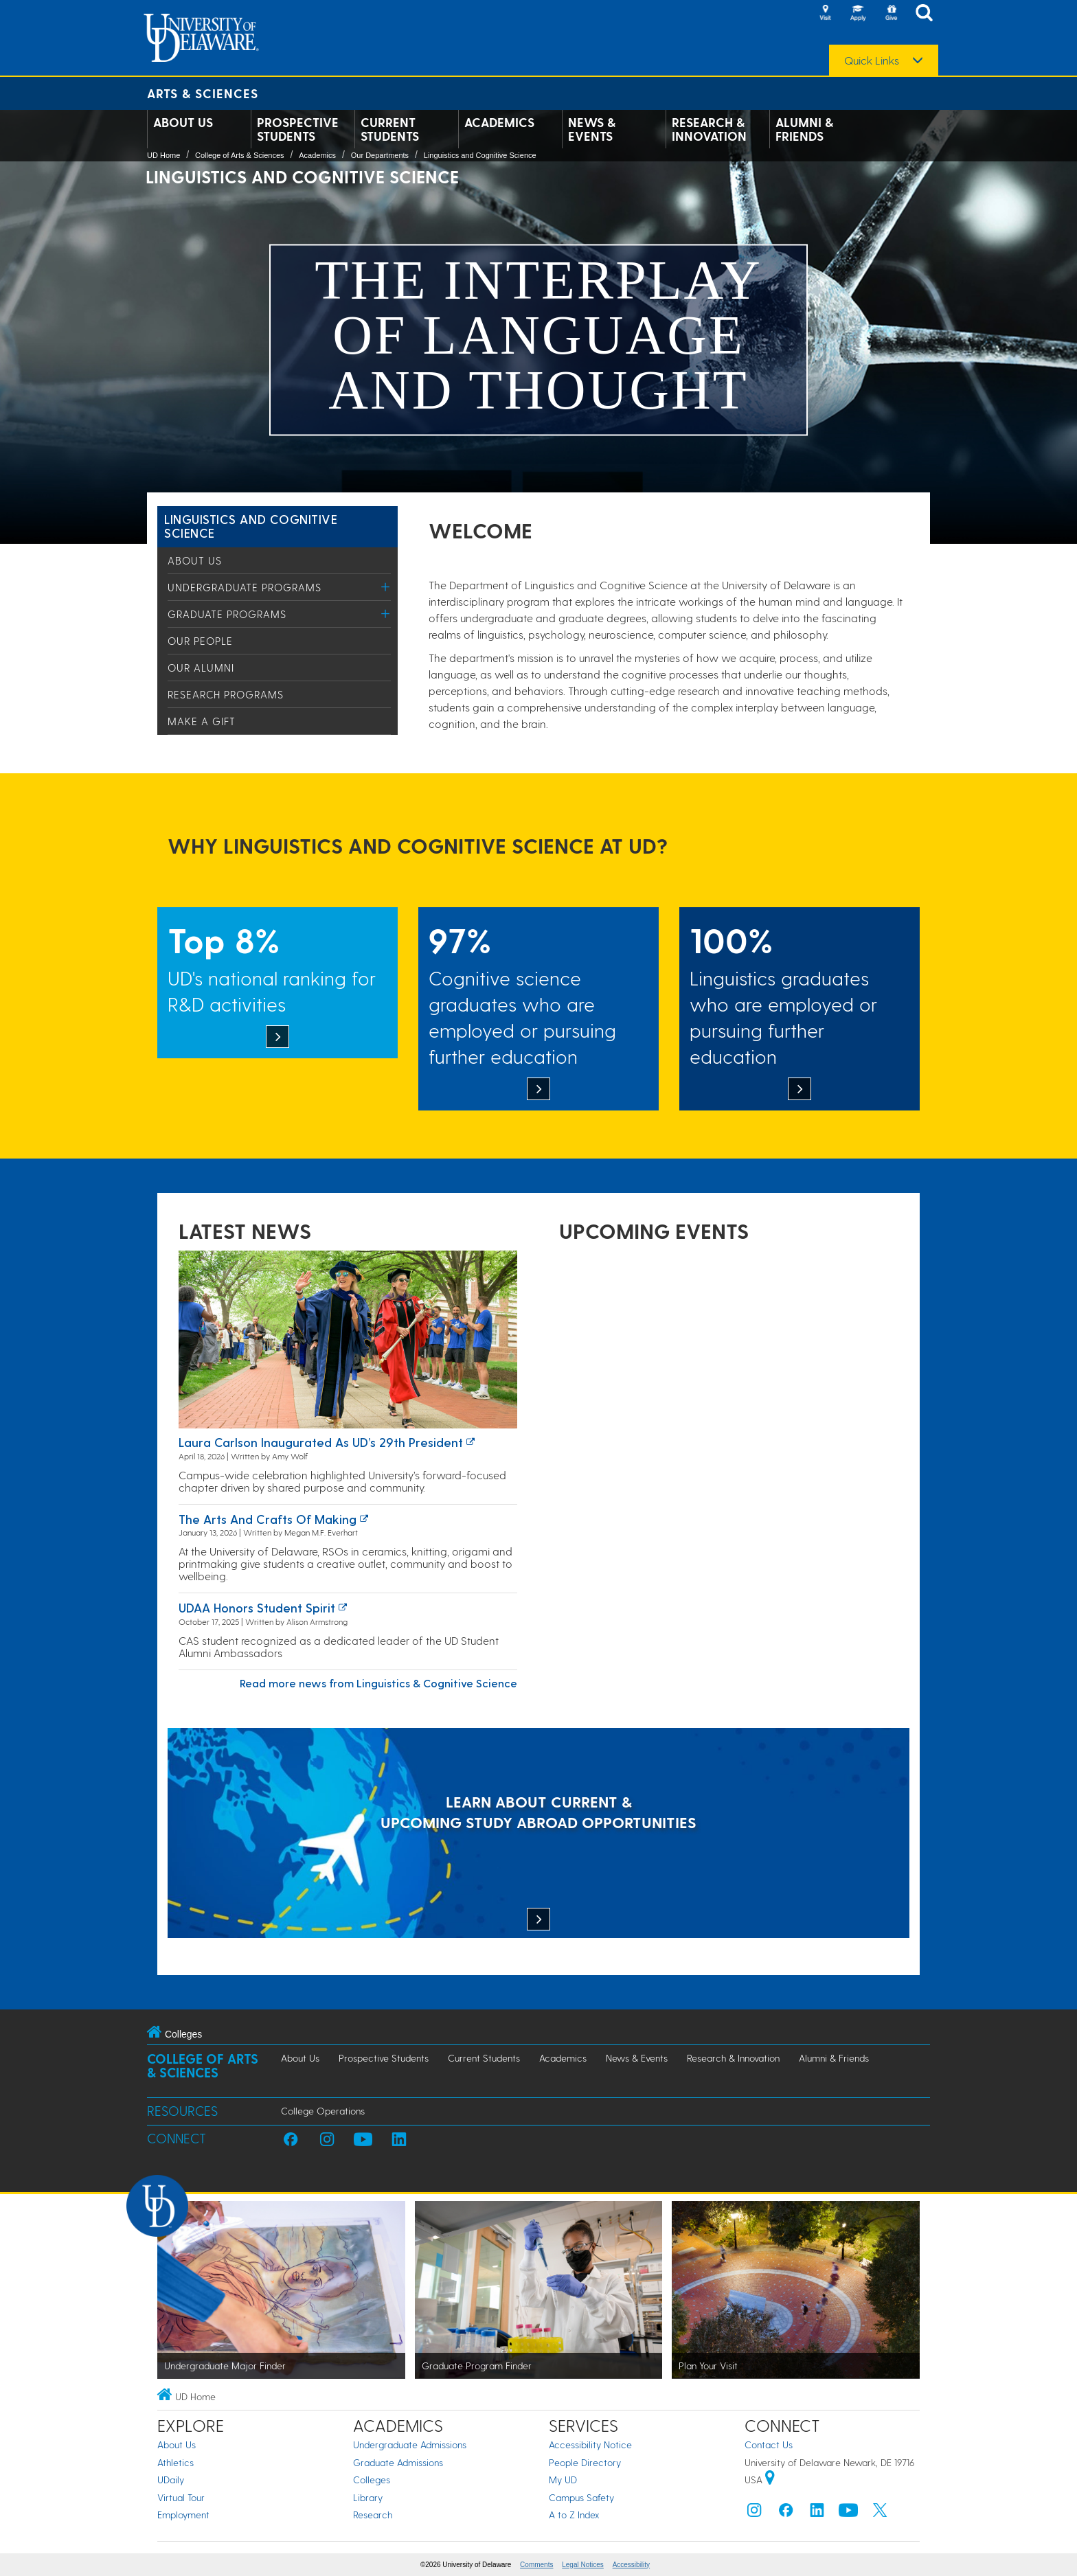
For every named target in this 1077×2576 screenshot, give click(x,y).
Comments (536, 2564)
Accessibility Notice (590, 2444)
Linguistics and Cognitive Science (480, 155)
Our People (200, 641)
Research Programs (226, 694)
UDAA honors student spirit (257, 1607)
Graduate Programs (227, 614)
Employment (183, 2514)
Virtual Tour (181, 2497)
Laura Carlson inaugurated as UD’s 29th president (321, 1442)
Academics (499, 122)
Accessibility (631, 2564)
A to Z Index (574, 2514)
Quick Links (871, 60)
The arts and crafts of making (267, 1519)
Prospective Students (298, 129)
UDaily (170, 2479)
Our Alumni (201, 667)
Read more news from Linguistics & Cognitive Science (378, 1682)
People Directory (585, 2462)
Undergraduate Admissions (409, 2444)
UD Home (163, 155)
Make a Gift (202, 721)
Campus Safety (581, 2497)
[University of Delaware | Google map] (770, 2479)
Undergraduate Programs (244, 587)
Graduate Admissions (398, 2462)
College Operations (323, 2111)
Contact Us (769, 2444)
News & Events (591, 129)
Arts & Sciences (202, 93)
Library (368, 2497)
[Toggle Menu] (386, 586)
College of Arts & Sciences (239, 155)
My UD (563, 2479)
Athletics (175, 2462)
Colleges (371, 2479)
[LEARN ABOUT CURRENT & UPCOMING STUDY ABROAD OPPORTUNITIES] (538, 1834)
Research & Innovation (709, 129)
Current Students (390, 129)
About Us (183, 122)
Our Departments (380, 155)
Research (372, 2514)
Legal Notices (583, 2564)
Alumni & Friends (804, 129)
